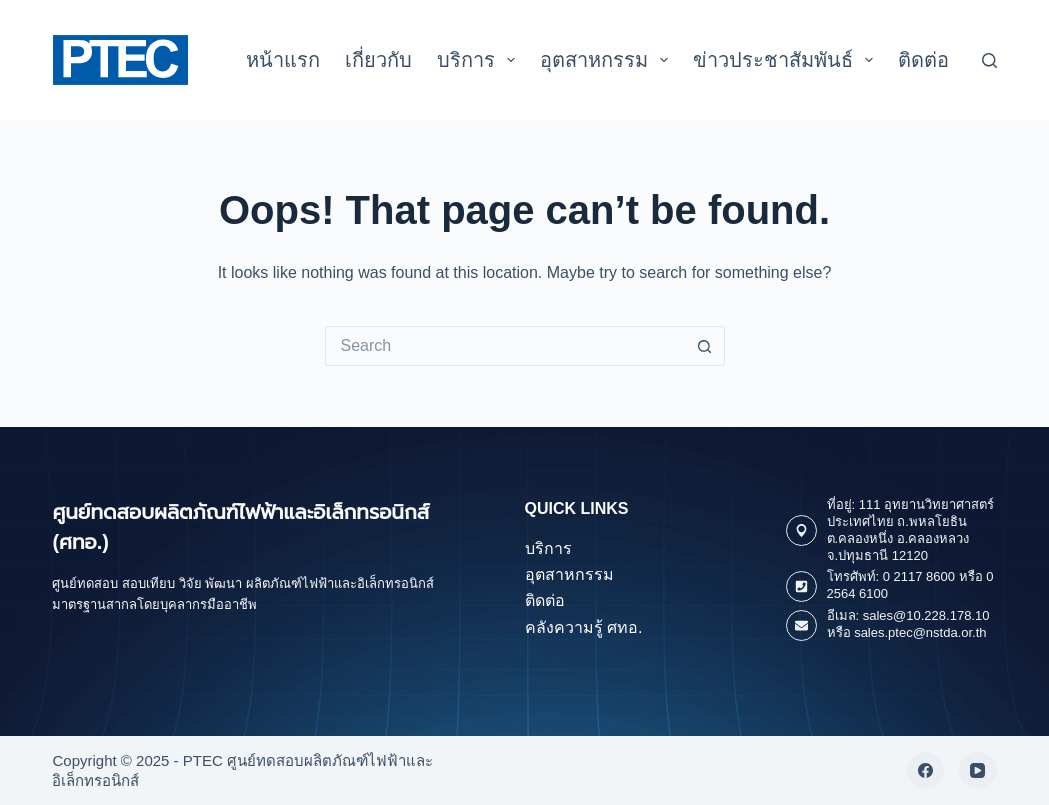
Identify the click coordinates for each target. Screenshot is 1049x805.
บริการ (480, 60)
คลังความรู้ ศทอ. (584, 627)
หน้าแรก (283, 60)
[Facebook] (926, 771)
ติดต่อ (923, 60)
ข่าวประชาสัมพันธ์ (787, 60)
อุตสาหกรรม (608, 60)
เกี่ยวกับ (378, 60)
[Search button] (705, 346)
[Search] (989, 60)
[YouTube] (978, 771)
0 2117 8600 (919, 576)
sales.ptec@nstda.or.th (920, 632)
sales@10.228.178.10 (926, 615)
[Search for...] (505, 346)
